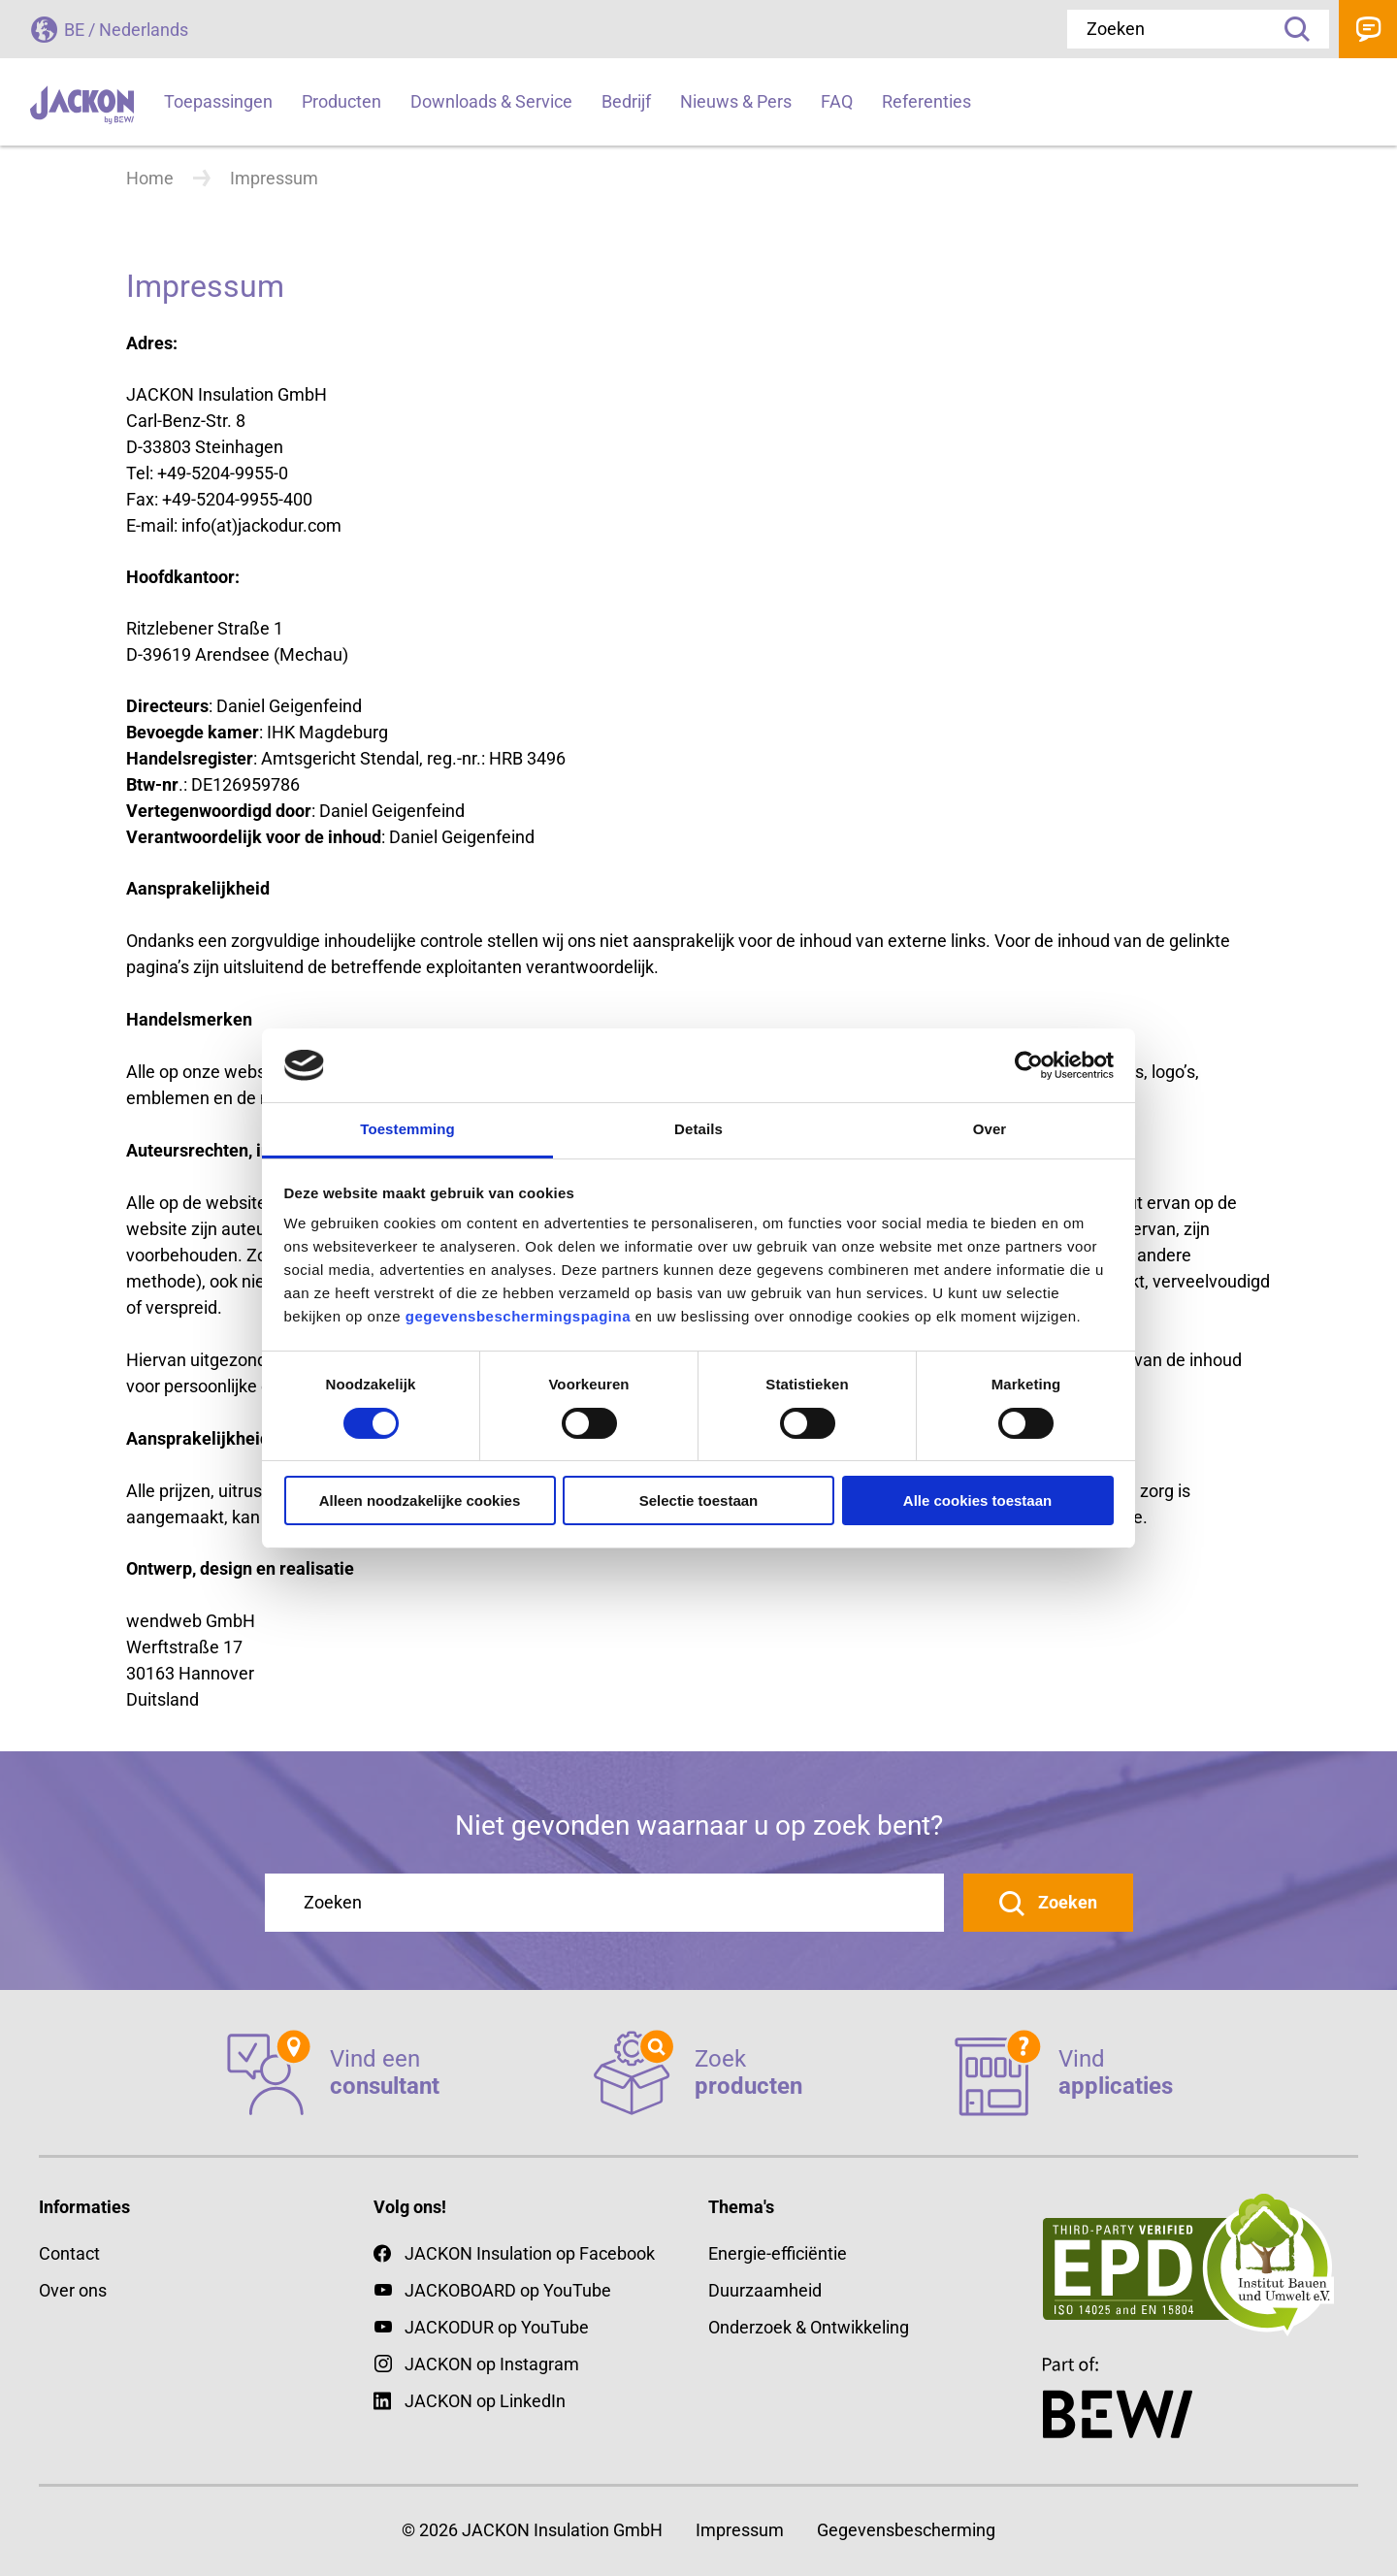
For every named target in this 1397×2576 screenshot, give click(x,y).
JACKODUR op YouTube (497, 2327)
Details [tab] (698, 1129)
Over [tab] (990, 1129)
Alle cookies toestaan (977, 1500)
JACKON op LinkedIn (470, 2401)
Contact (1368, 29)
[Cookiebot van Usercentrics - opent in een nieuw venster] (1029, 1065)
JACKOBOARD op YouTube (508, 2290)
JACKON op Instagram (492, 2364)
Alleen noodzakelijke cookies (420, 1500)
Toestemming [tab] (407, 1129)
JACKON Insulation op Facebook (514, 2253)
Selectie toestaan (699, 1500)
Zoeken (1290, 29)
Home (150, 178)
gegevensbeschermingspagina (518, 1316)
